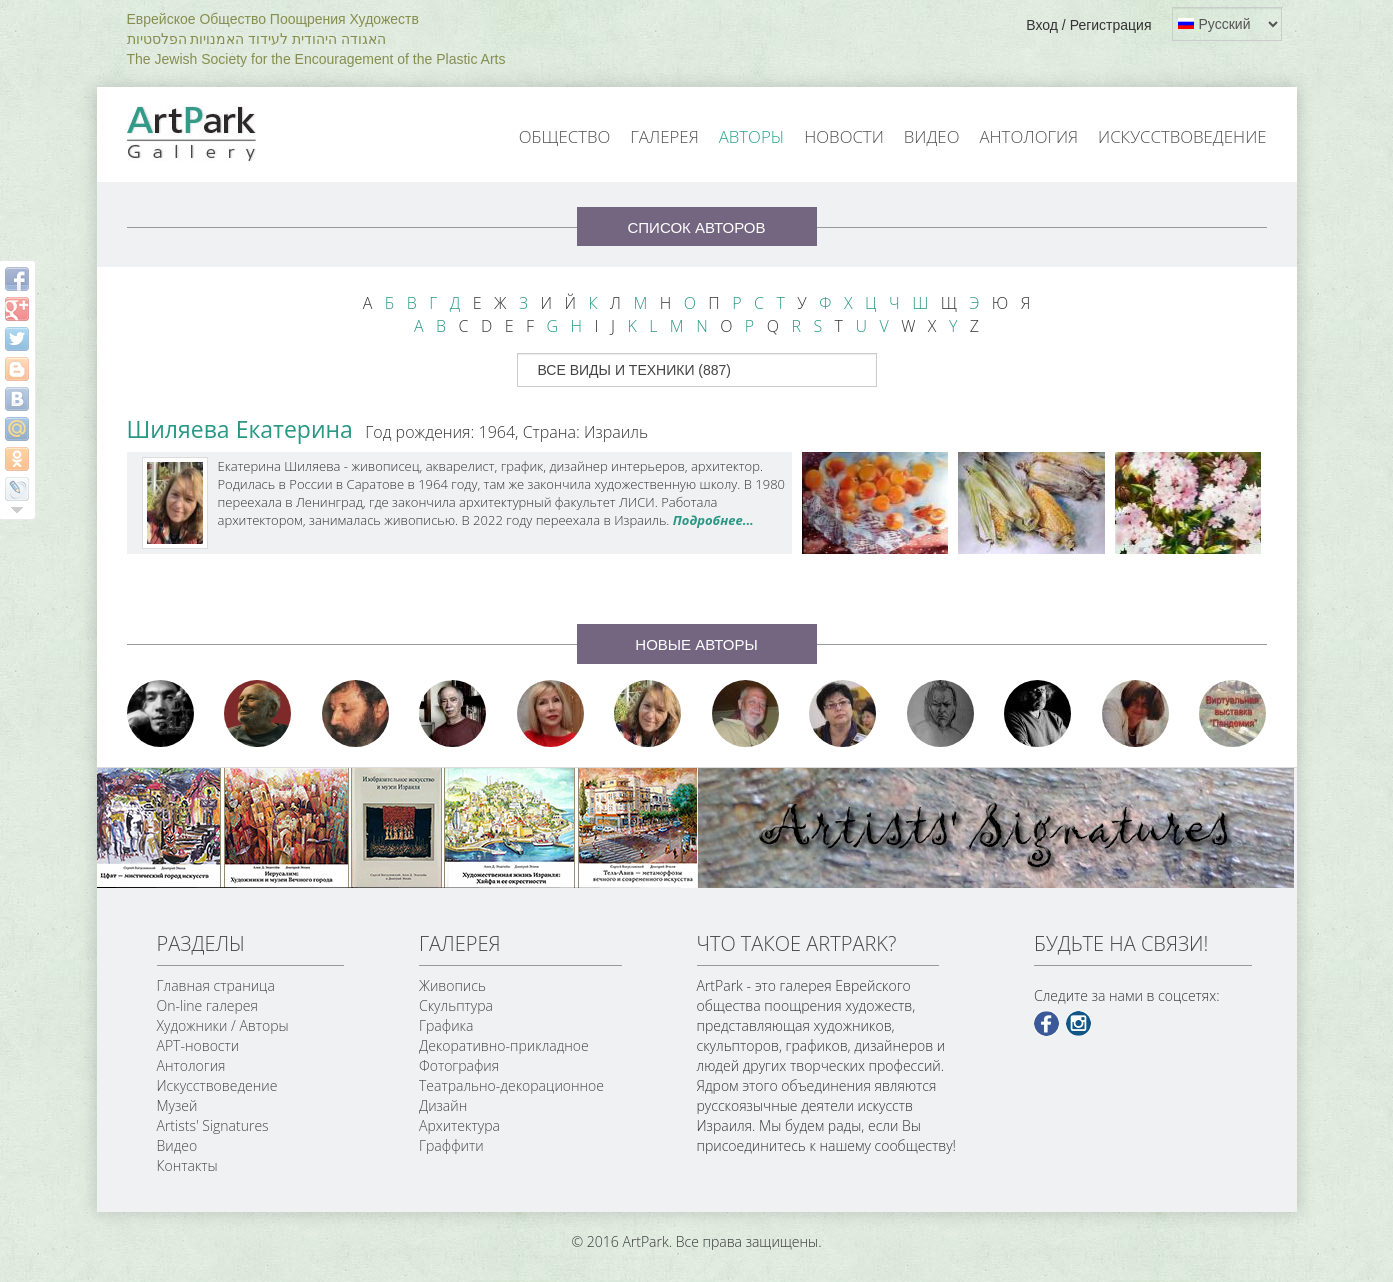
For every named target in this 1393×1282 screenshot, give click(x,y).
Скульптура (456, 1005)
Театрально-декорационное (511, 1085)
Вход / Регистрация (1088, 25)
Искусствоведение (1182, 136)
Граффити (451, 1145)
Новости (844, 136)
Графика (446, 1025)
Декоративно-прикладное (504, 1045)
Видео (932, 136)
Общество (565, 136)
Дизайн (443, 1105)
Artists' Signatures (213, 1125)
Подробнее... (713, 520)
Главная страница (216, 985)
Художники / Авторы (223, 1025)
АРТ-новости (198, 1045)
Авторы (752, 136)
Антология (1028, 136)
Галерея (664, 136)
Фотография (459, 1065)
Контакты (187, 1165)
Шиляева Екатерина (240, 429)
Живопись (452, 985)
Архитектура (459, 1125)
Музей (177, 1105)
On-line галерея (207, 1005)
